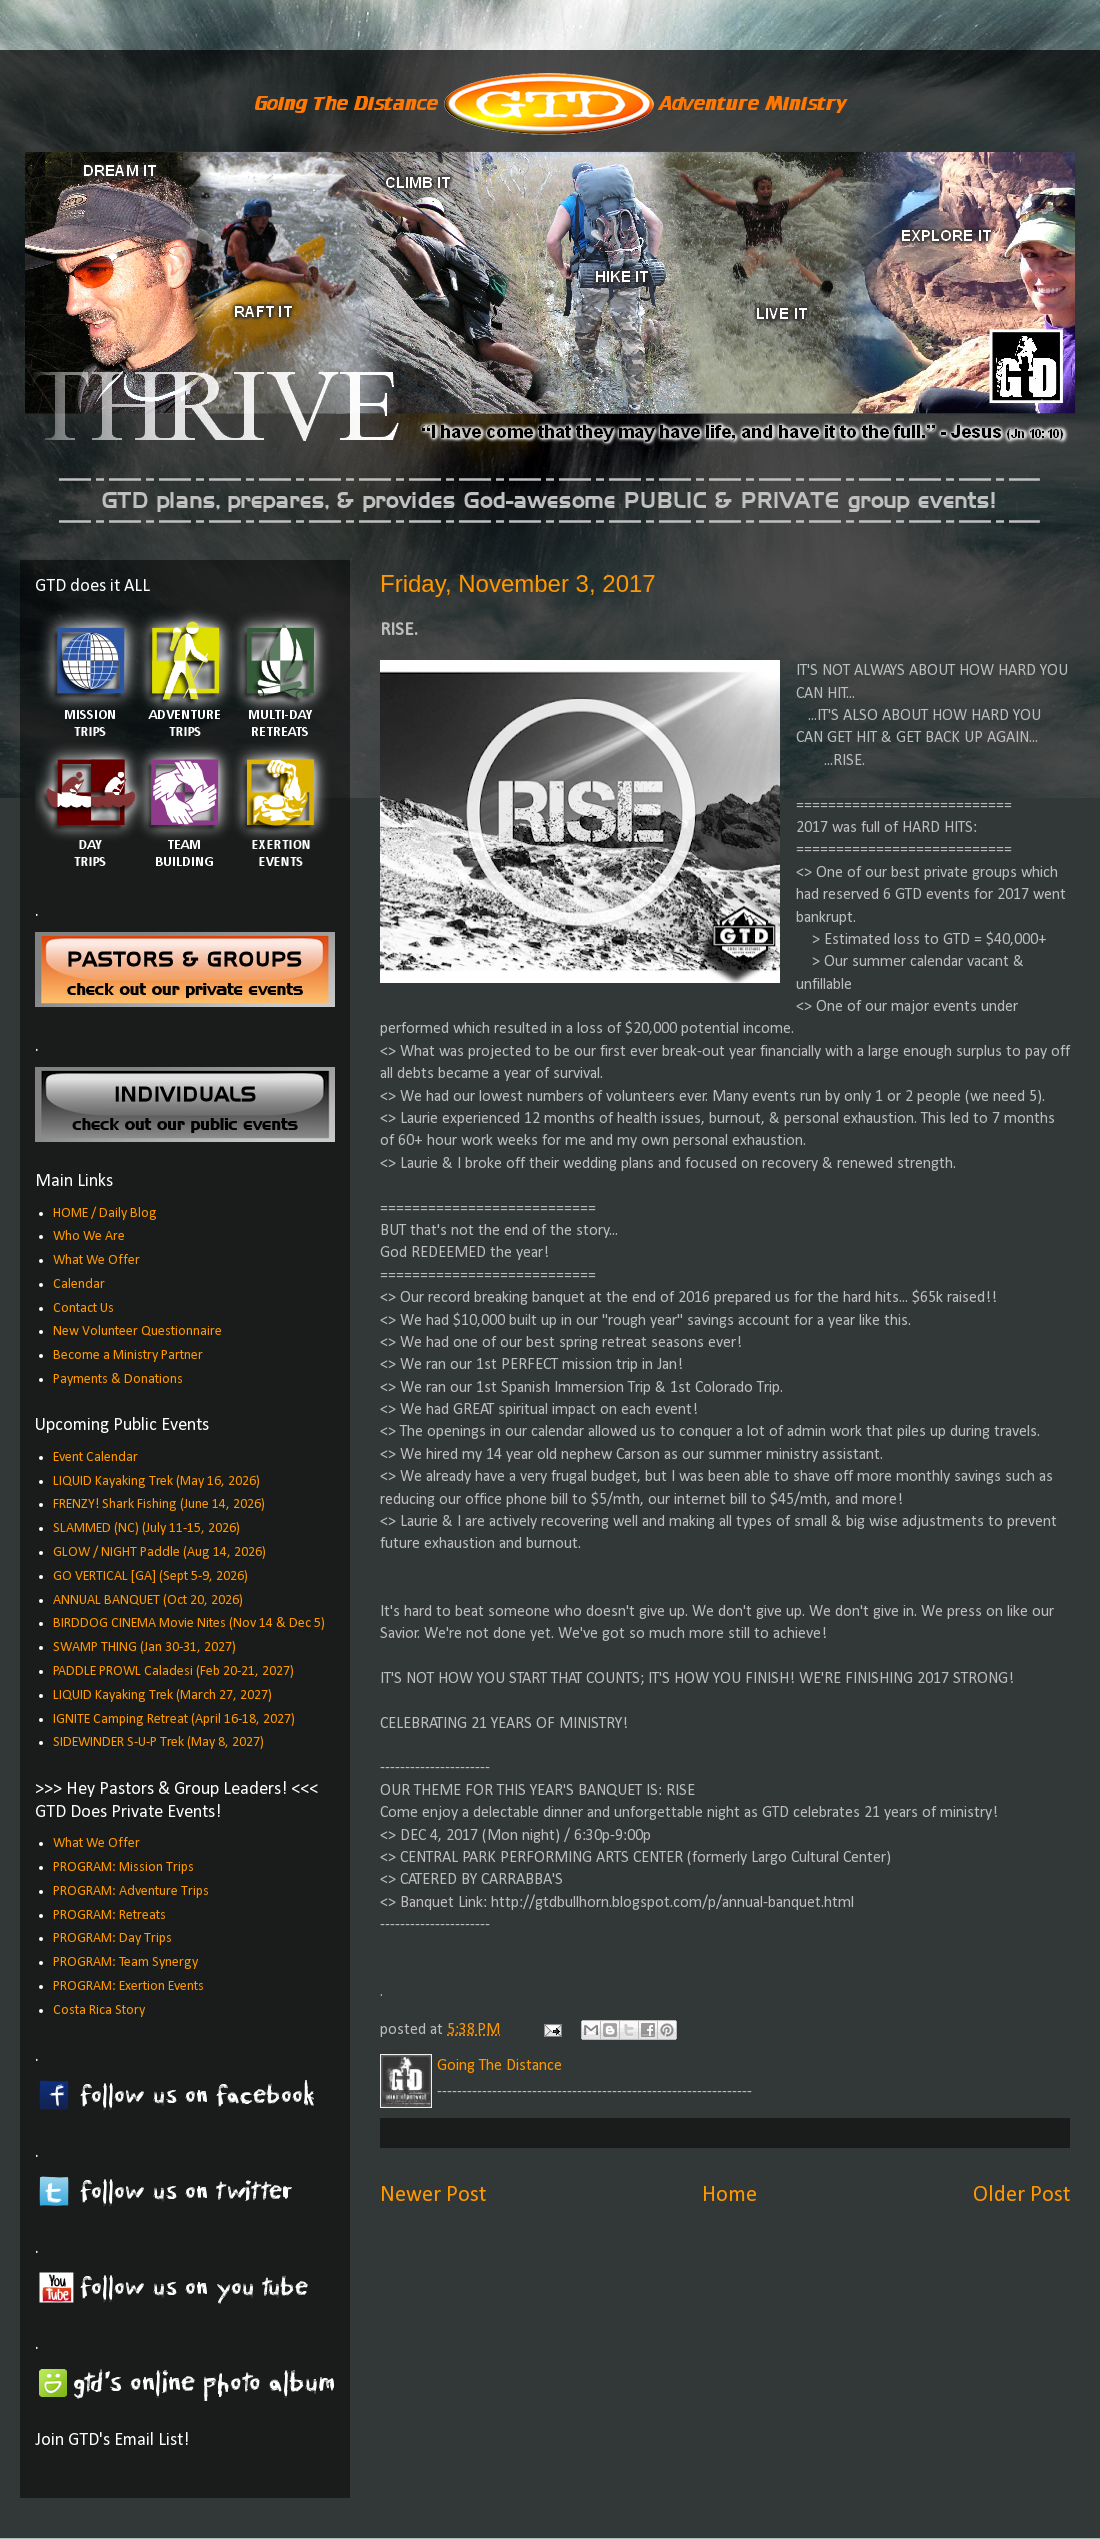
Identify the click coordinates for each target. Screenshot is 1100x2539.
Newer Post (433, 2195)
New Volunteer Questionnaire (137, 1331)
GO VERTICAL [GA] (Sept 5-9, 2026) (150, 1576)
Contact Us (83, 1308)
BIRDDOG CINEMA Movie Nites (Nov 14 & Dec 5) (189, 1623)
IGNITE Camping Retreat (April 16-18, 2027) (174, 1719)
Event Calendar (95, 1457)
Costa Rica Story (99, 2010)
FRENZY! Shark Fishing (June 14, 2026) (159, 1504)
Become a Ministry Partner (128, 1355)
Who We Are (89, 1236)
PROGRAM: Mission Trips (123, 1867)
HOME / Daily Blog (105, 1213)
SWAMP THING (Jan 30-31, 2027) (144, 1647)
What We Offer (96, 1260)
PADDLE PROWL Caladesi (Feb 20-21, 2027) (173, 1671)
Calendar (79, 1284)
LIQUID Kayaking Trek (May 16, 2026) (156, 1481)
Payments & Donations (118, 1379)
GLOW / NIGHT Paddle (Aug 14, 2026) (159, 1552)
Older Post (1021, 2195)
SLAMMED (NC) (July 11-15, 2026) (146, 1528)
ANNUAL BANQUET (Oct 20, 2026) (148, 1600)
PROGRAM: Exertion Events (128, 1986)
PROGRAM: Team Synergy (125, 1962)
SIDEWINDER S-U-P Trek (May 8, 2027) (158, 1742)
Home (729, 2195)
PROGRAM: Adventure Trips (131, 1891)
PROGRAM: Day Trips (112, 1938)
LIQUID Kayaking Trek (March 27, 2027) (162, 1695)
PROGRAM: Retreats (109, 1915)
